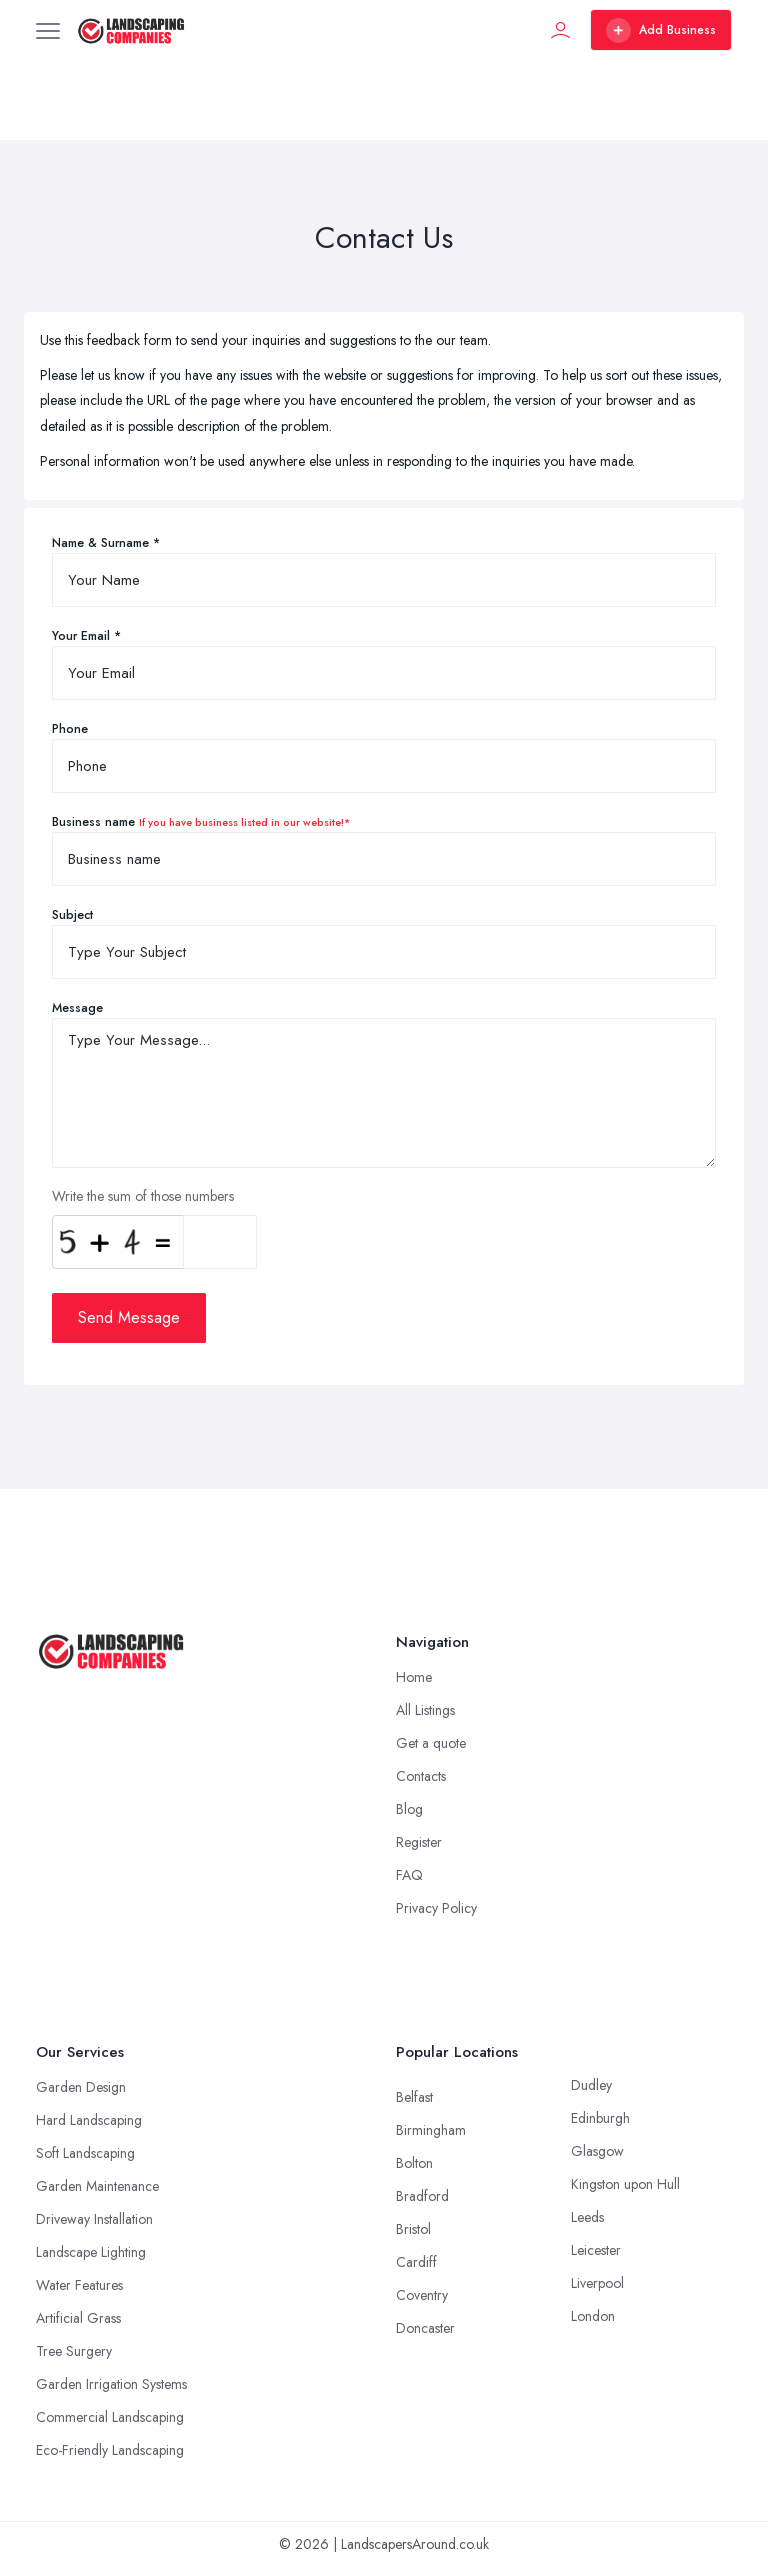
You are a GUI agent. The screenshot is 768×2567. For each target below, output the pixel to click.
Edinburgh (600, 2118)
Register (419, 1842)
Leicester (596, 2250)
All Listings (425, 1710)
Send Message (129, 1317)
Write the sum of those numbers (143, 1196)
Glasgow (597, 2151)
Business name (201, 822)
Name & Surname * (106, 543)
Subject (72, 915)
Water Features (79, 2285)
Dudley (591, 2085)
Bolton (414, 2163)
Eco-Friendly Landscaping (110, 2450)
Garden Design (81, 2087)
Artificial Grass (78, 2318)
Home (414, 1677)
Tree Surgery (74, 2351)
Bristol (413, 2229)
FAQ (409, 1875)
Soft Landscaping (85, 2153)
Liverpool (597, 2283)
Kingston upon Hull (625, 2184)
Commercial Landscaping (110, 2417)
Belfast (414, 2097)
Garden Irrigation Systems (111, 2384)
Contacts (421, 1776)
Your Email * (86, 636)
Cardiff (416, 2262)
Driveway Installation (94, 2219)
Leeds (587, 2217)
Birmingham (431, 2130)
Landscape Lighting (91, 2252)
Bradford (422, 2196)
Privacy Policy (436, 1908)
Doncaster (425, 2328)
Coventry (422, 2295)
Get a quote (431, 1743)
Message (77, 1008)
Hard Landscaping (89, 2120)
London (593, 2316)
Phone (70, 729)
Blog (409, 1809)
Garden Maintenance (97, 2186)
